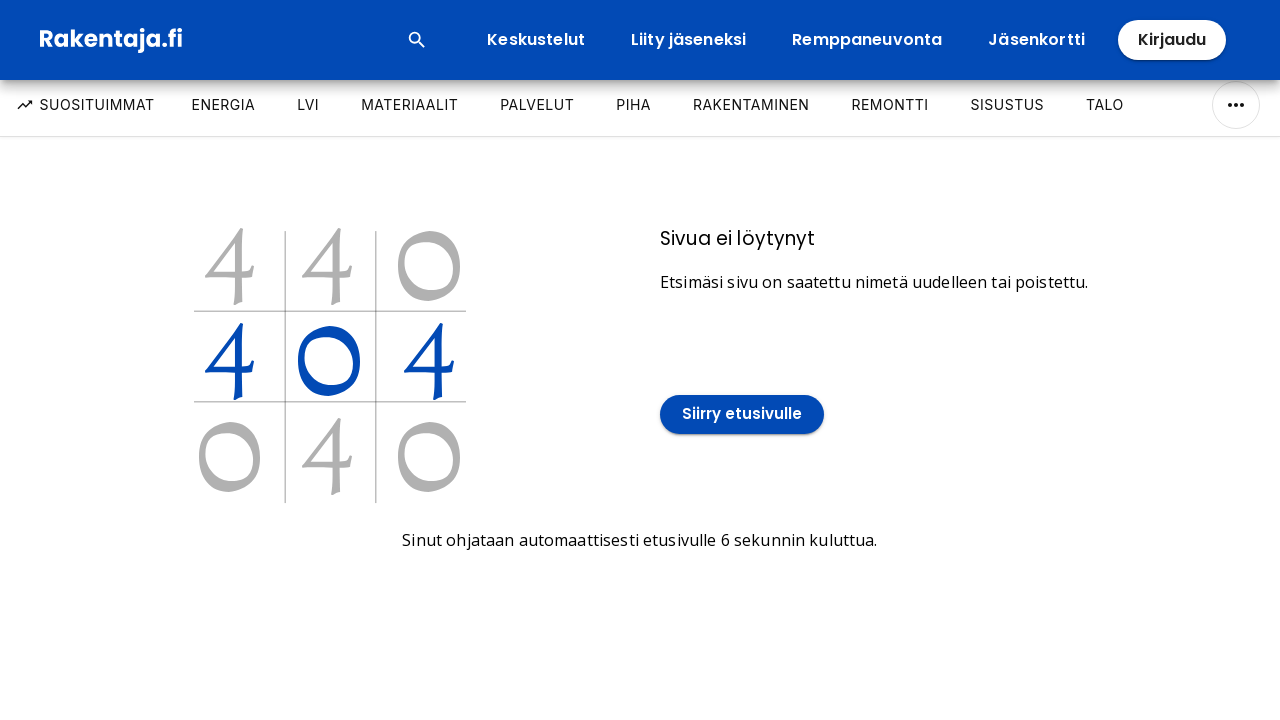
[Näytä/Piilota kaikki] (1236, 105)
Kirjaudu (1172, 40)
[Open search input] (417, 40)
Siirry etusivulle (742, 414)
